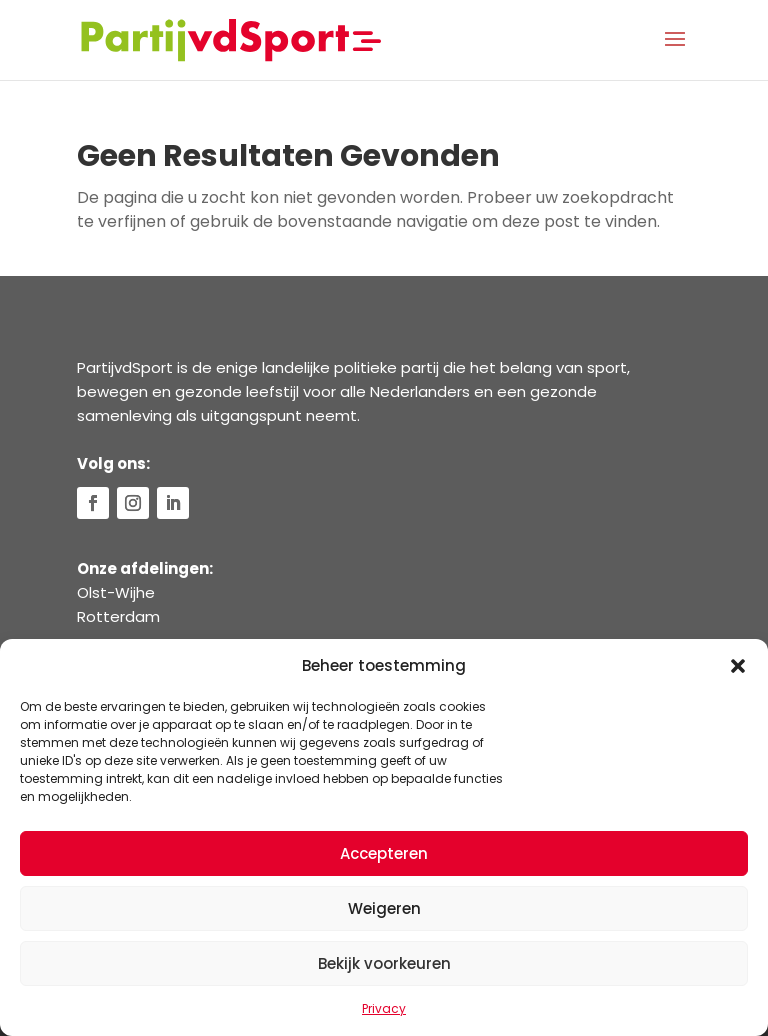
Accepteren (384, 853)
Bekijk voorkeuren (384, 963)
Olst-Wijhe (116, 592)
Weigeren (384, 908)
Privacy (384, 1008)
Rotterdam (118, 616)
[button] (738, 666)
